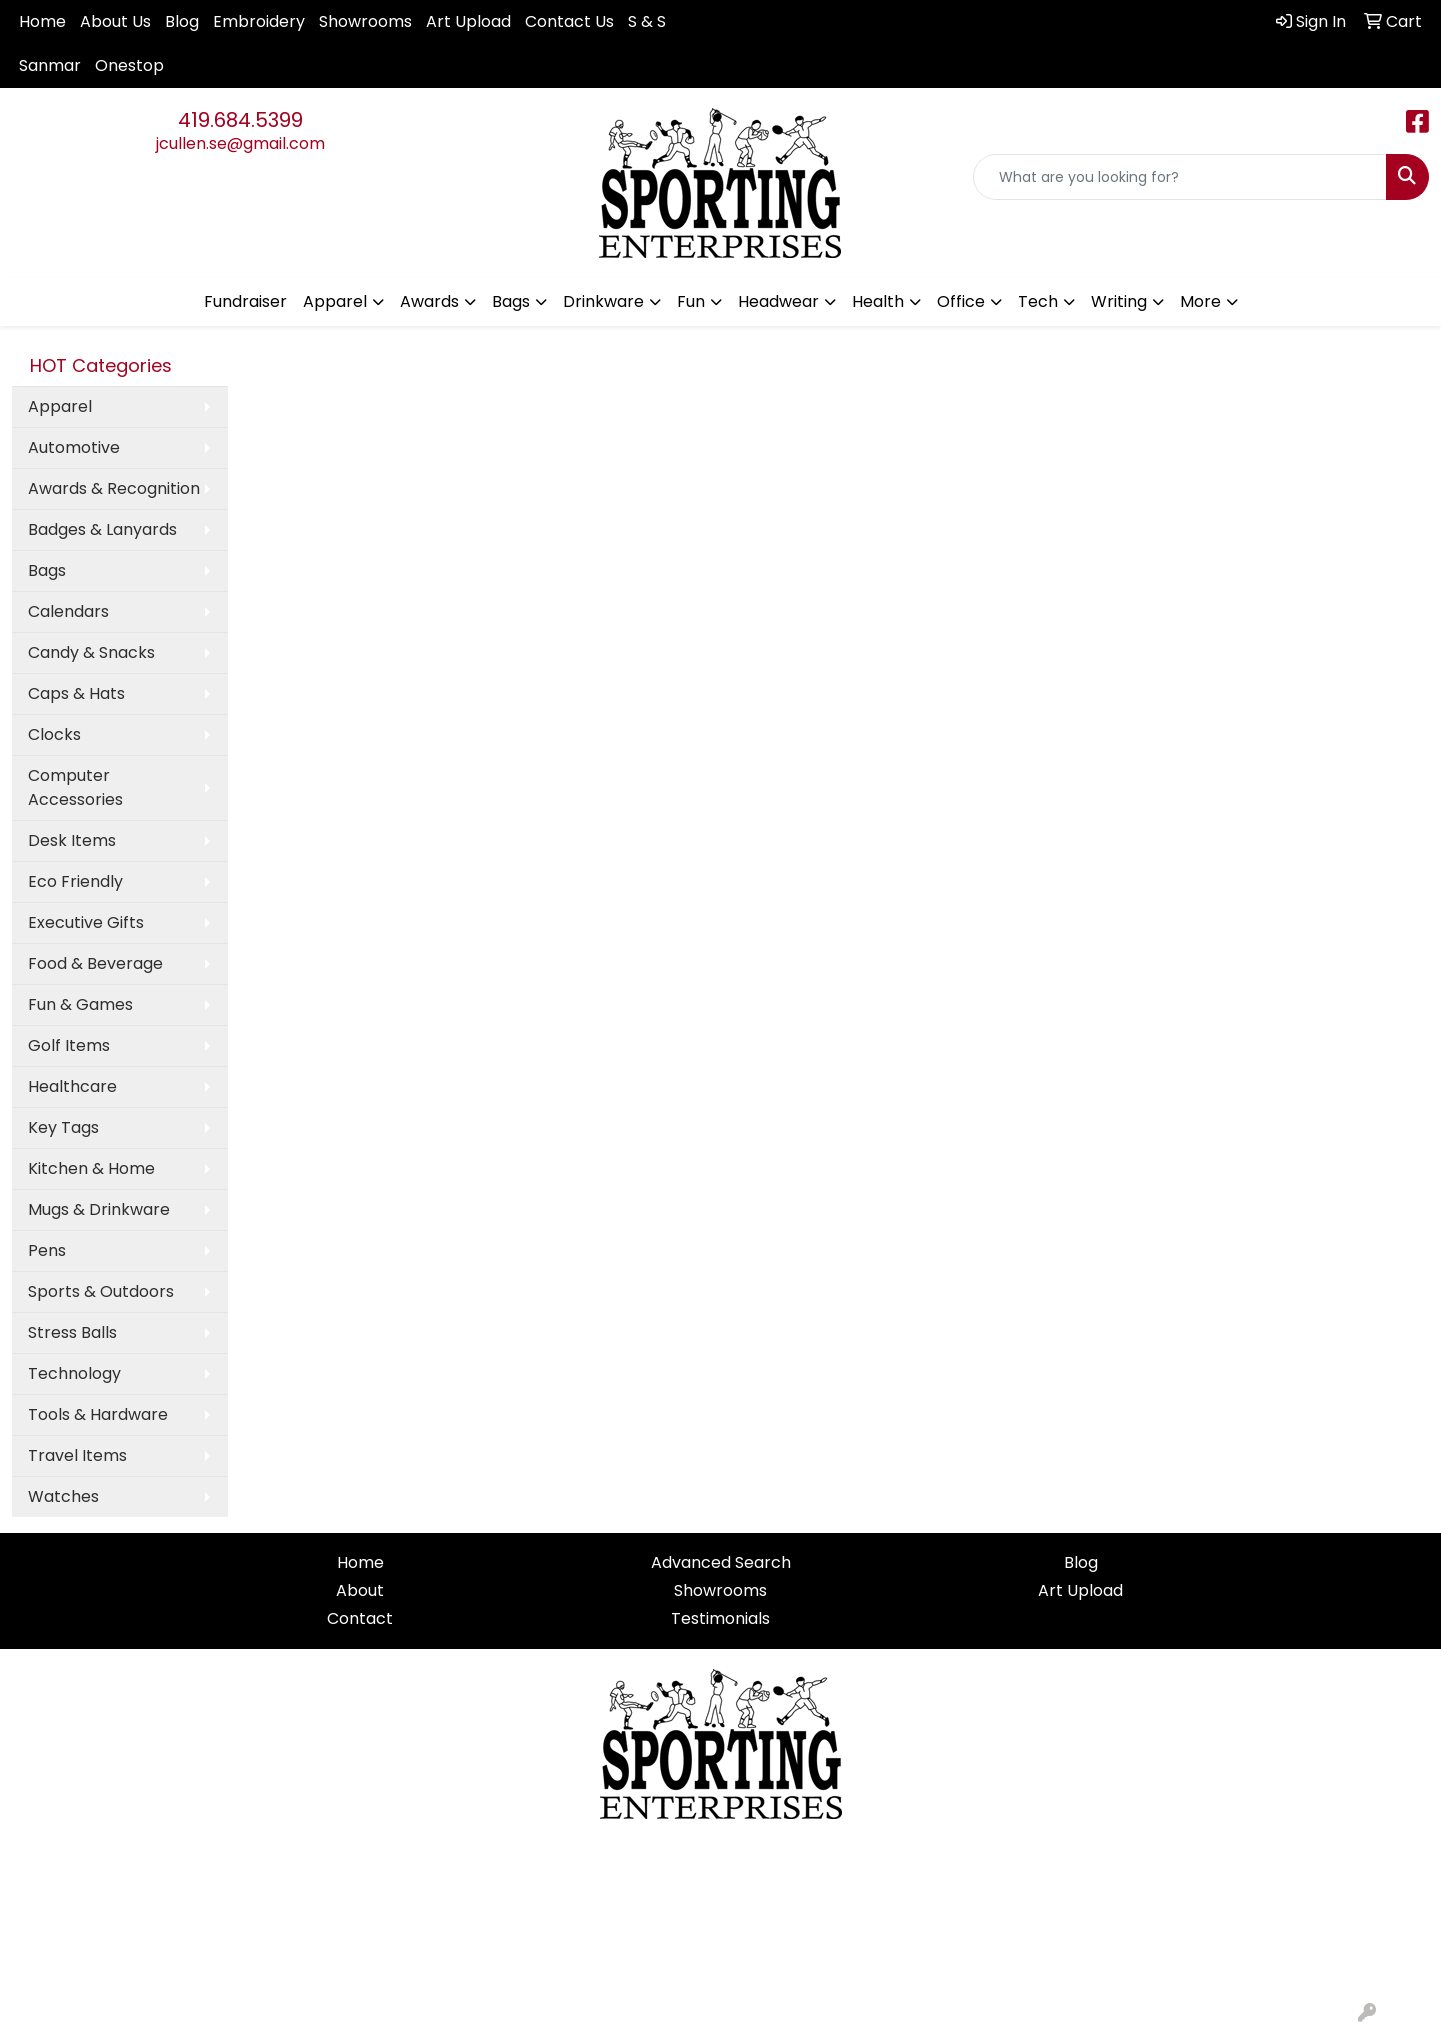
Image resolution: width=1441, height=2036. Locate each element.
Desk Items (72, 840)
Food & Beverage (95, 963)
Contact (360, 1618)
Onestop (129, 65)
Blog (182, 21)
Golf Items (69, 1045)
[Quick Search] (1180, 177)
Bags (47, 570)
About (360, 1590)
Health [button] (878, 301)
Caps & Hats (76, 693)
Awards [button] (429, 301)
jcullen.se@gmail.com (240, 143)
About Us (115, 21)
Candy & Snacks (91, 652)
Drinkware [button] (603, 301)
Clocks (54, 734)
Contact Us (569, 21)
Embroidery (259, 21)
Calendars (68, 611)
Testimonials (720, 1618)
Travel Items (77, 1455)
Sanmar (50, 65)
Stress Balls (72, 1332)
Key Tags (63, 1127)
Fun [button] (691, 301)
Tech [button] (1038, 301)
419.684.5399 (240, 120)
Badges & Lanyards (102, 529)
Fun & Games (80, 1004)
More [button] (1200, 301)
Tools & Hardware (98, 1414)
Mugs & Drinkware (99, 1209)
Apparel (60, 406)
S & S (647, 21)
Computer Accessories (75, 787)
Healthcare (72, 1086)
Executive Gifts (86, 922)
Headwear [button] (778, 301)
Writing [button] (1119, 301)
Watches (63, 1496)
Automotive (74, 447)
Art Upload (468, 21)
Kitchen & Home (91, 1168)
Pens (47, 1250)
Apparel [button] (335, 301)
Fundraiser (245, 301)
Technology (74, 1373)
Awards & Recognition (114, 488)
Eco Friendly (75, 881)
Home (42, 21)
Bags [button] (511, 301)
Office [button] (961, 301)
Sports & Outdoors (101, 1291)
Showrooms (365, 21)
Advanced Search (721, 1562)
